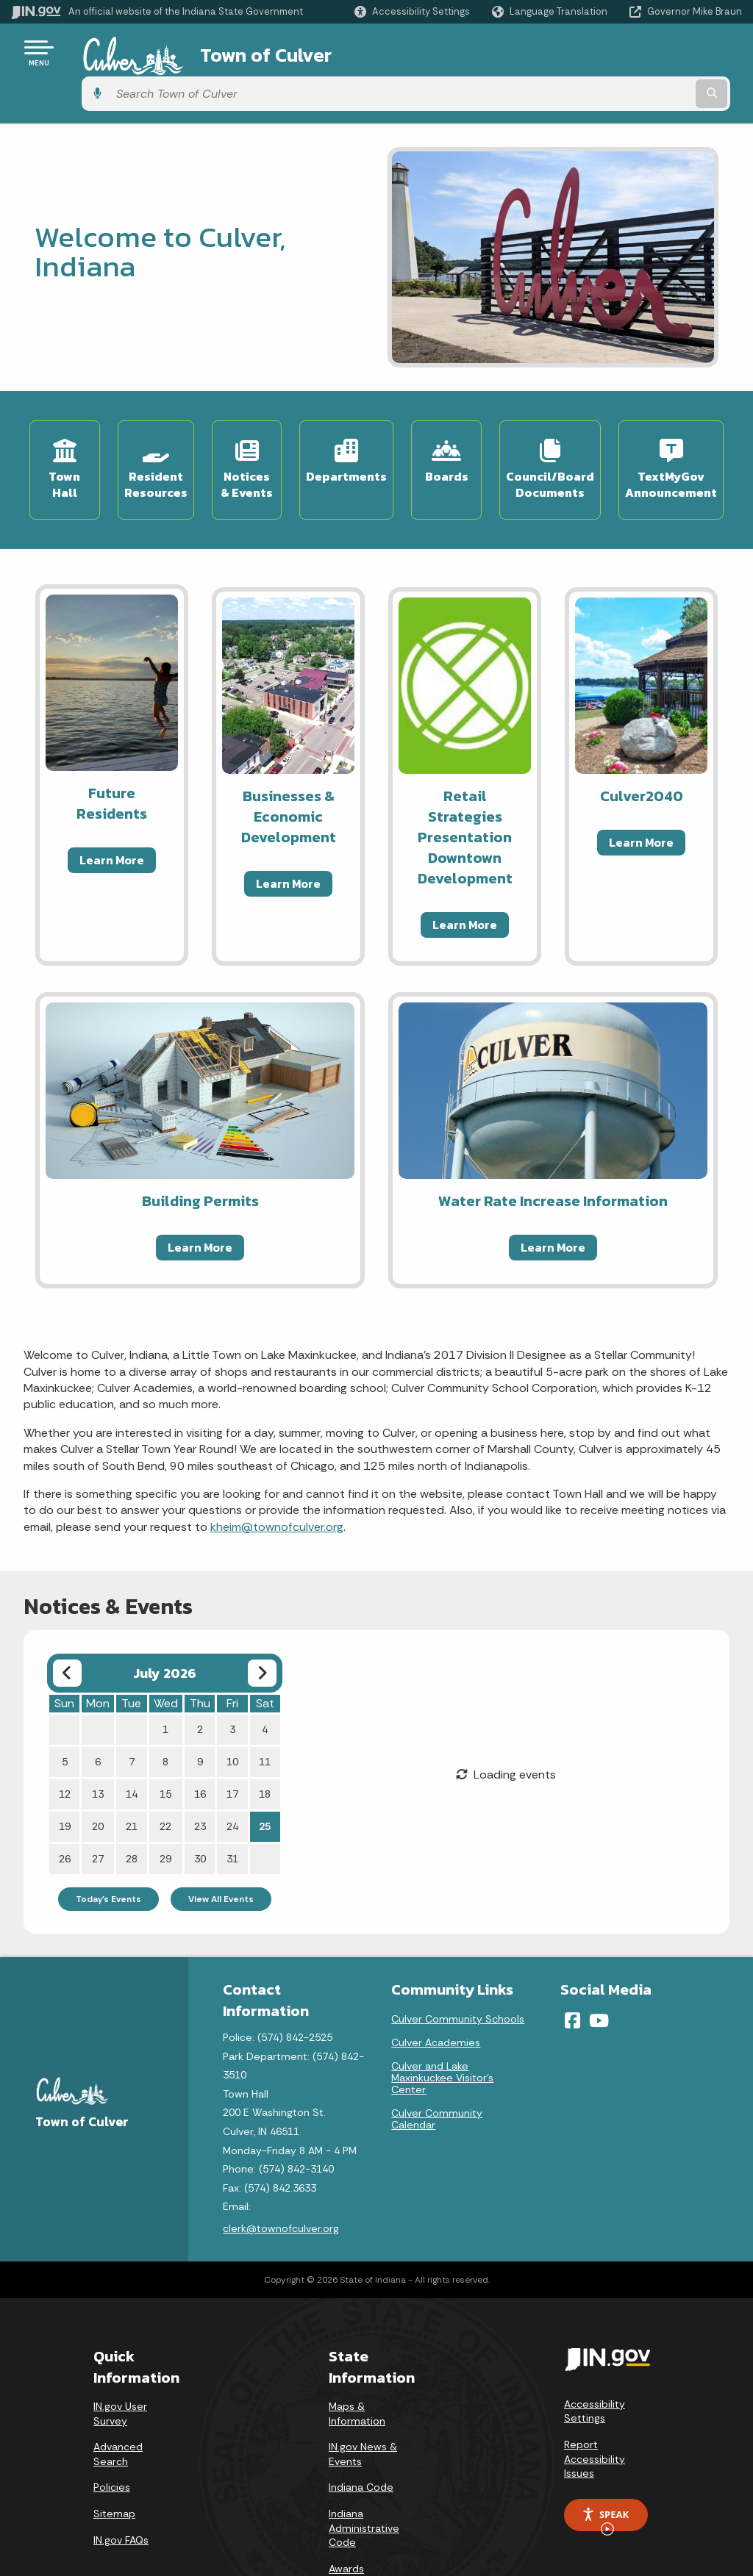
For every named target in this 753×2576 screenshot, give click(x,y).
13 (98, 1741)
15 (165, 1741)
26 (65, 1805)
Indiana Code (361, 2434)
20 (98, 1773)
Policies (111, 2434)
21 (132, 1773)
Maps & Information (357, 2361)
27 (98, 1805)
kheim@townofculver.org (276, 1474)
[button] (412, 11)
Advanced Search (118, 2401)
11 (265, 1708)
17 (232, 1741)
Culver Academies (435, 1989)
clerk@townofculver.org (281, 2175)
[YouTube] (599, 1967)
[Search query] (660, 52)
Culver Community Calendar (436, 2065)
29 (165, 1805)
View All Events (221, 1846)
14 (132, 1741)
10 (232, 1708)
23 (200, 1773)
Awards (346, 2515)
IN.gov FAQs (121, 2487)
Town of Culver (238, 52)
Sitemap (114, 2460)
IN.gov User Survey (120, 2361)
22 (165, 1773)
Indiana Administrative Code (364, 2475)
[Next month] (262, 1620)
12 (65, 1741)
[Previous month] (67, 1620)
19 (65, 1773)
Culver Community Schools (457, 1966)
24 (232, 1773)
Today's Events (108, 1846)
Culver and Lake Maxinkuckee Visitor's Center (442, 2024)
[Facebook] (572, 1967)
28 (132, 1805)
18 (265, 1741)
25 (265, 1773)
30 (200, 1805)
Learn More (111, 807)
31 (232, 1805)
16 (200, 1741)
